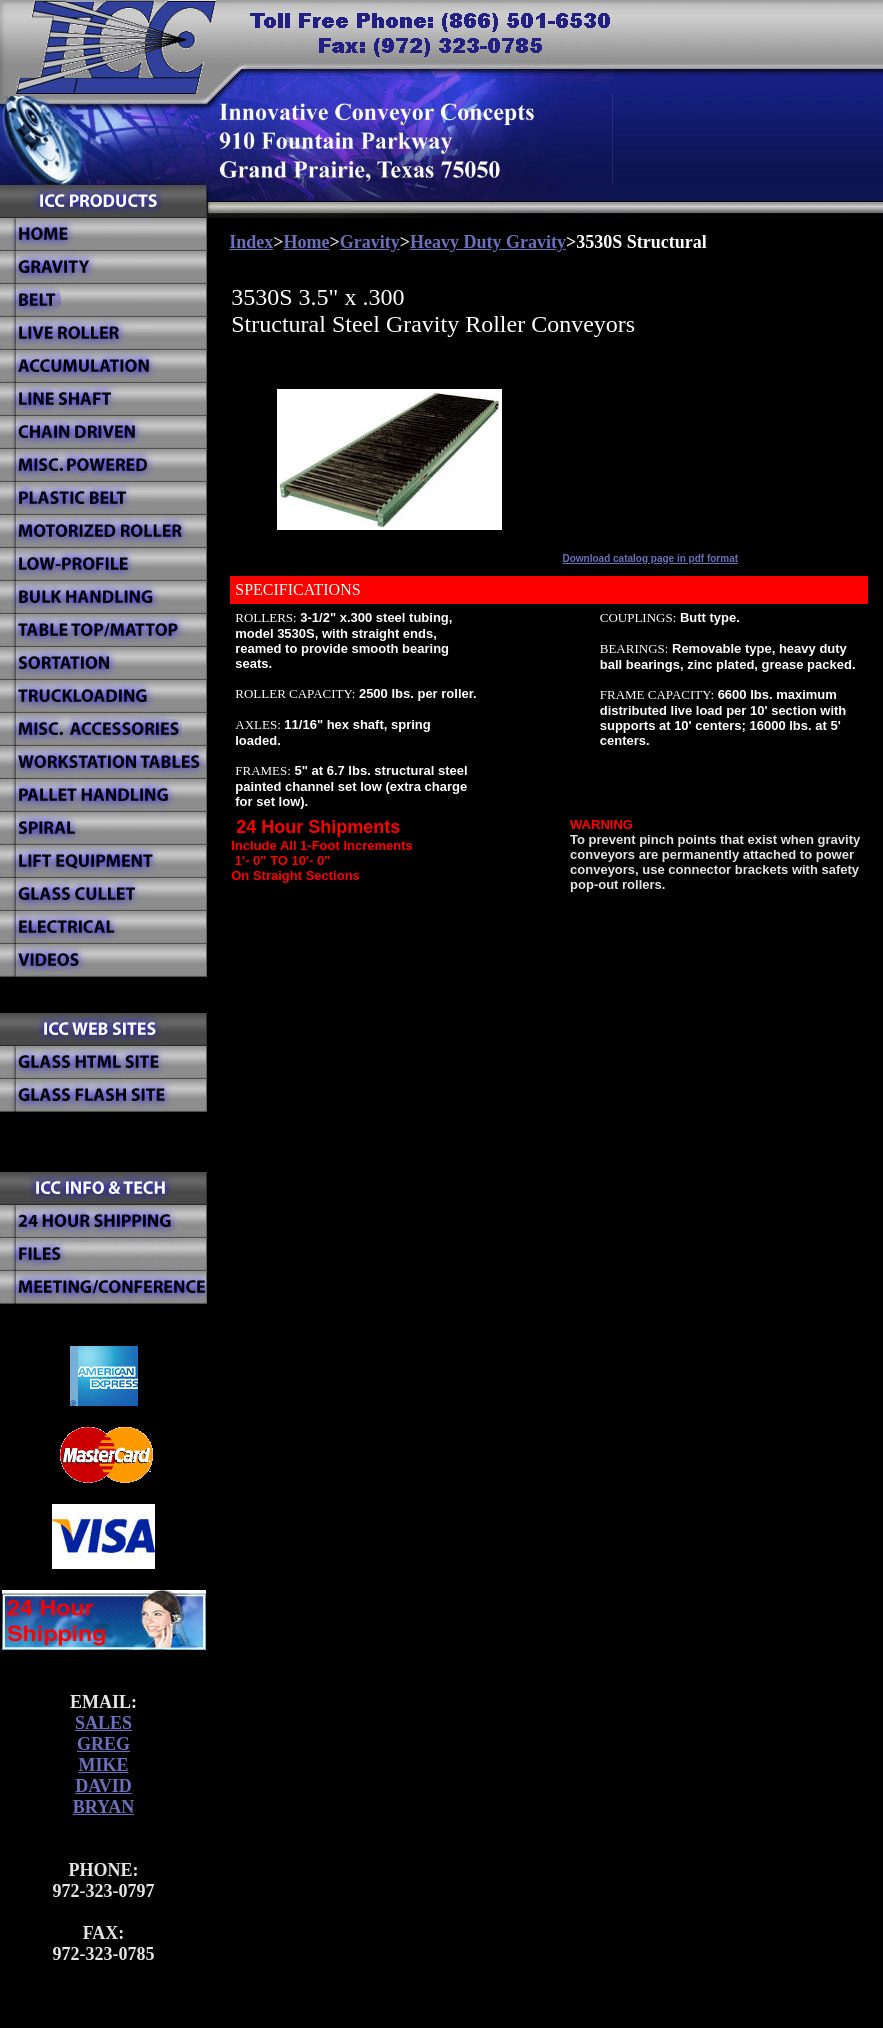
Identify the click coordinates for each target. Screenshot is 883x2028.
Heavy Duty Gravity (488, 242)
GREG (103, 1744)
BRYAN (104, 1807)
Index (251, 242)
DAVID (103, 1786)
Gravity (370, 242)
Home (307, 242)
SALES (103, 1723)
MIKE (103, 1765)
